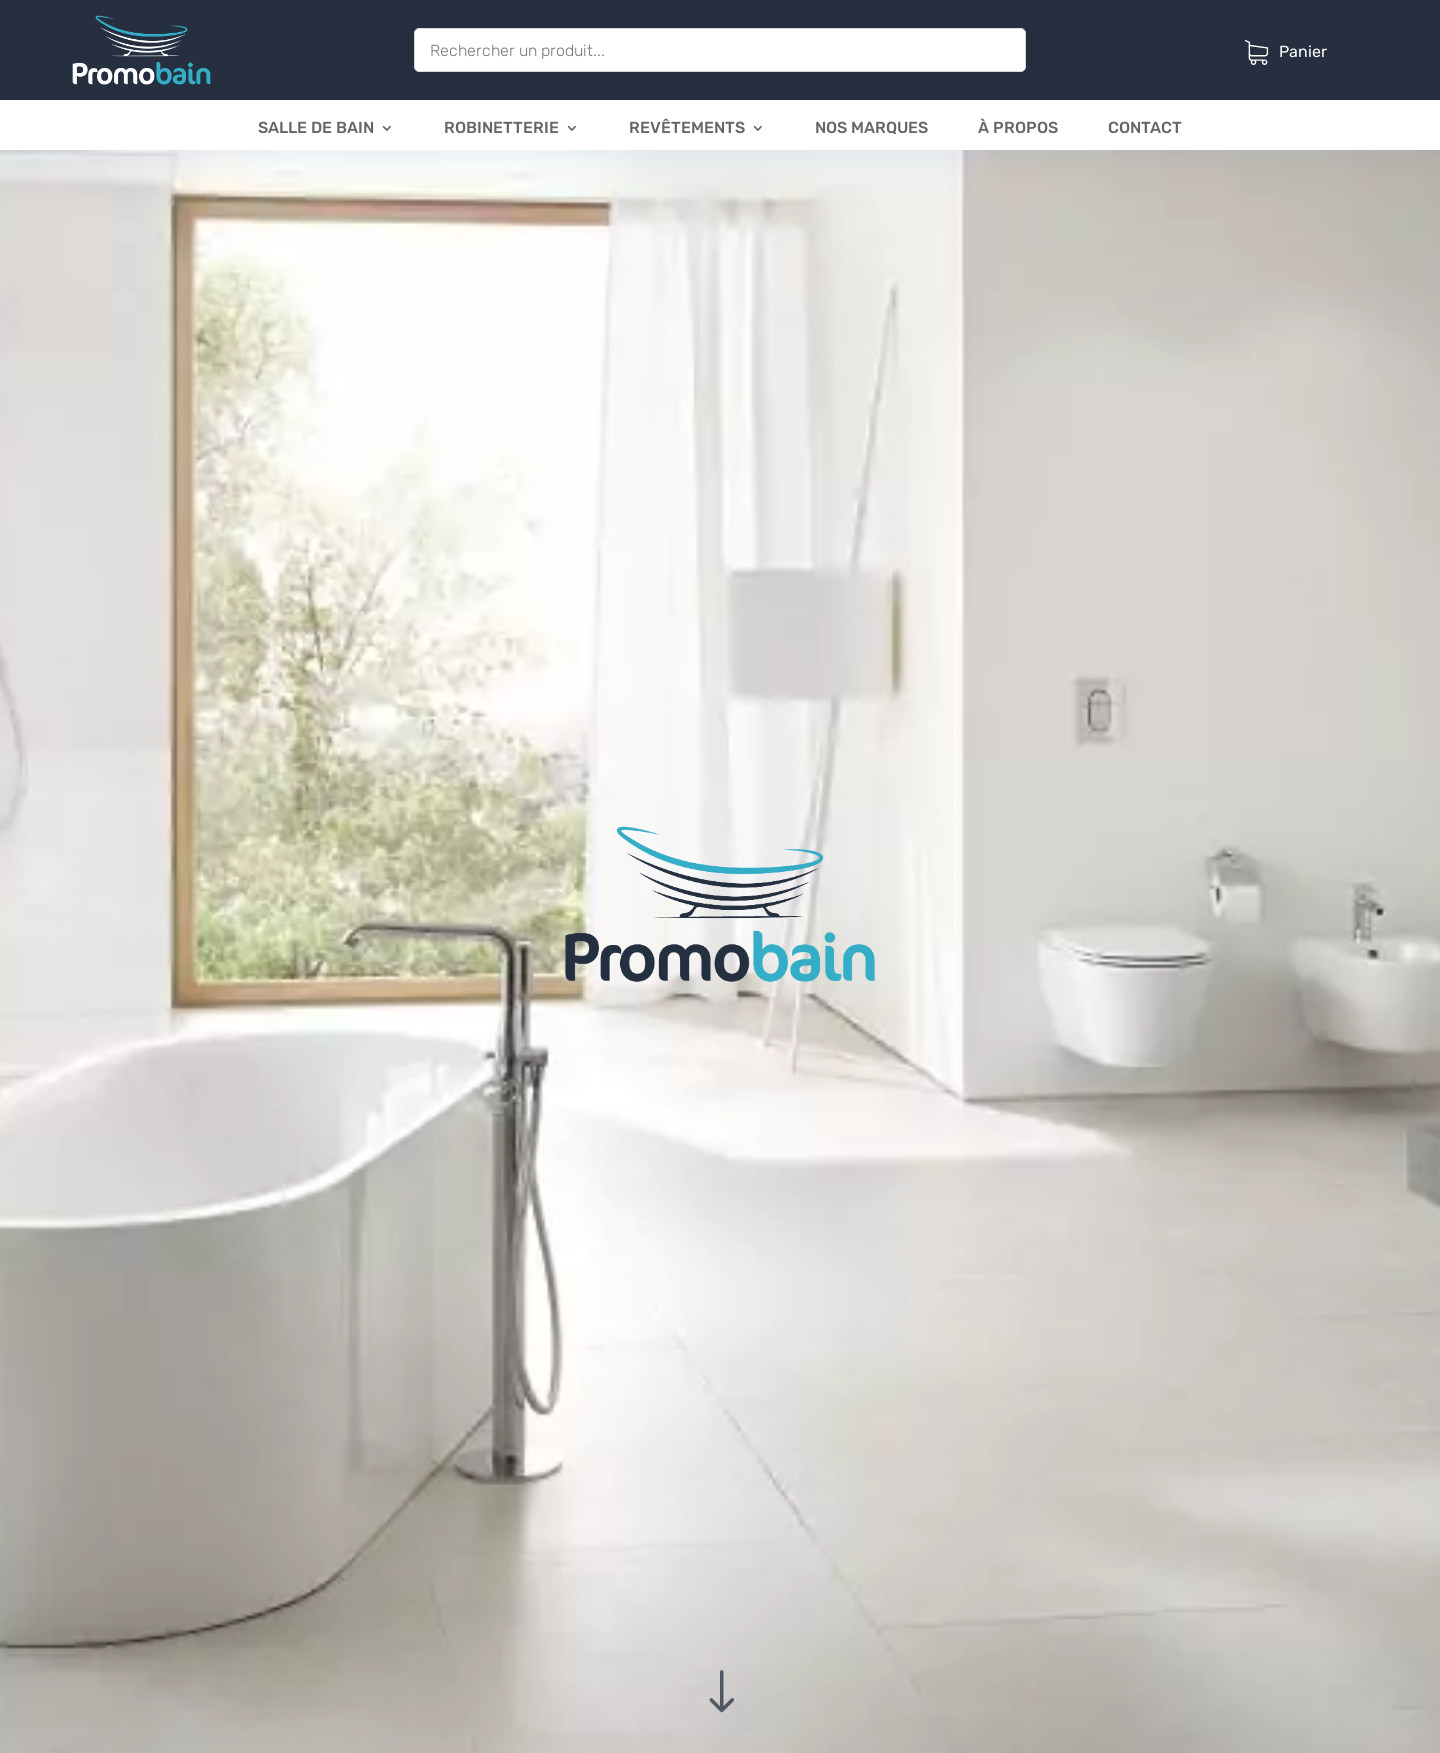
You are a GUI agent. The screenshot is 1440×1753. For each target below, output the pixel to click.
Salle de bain (316, 129)
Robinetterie (501, 129)
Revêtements (687, 129)
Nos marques (871, 129)
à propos (1018, 129)
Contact (1145, 129)
